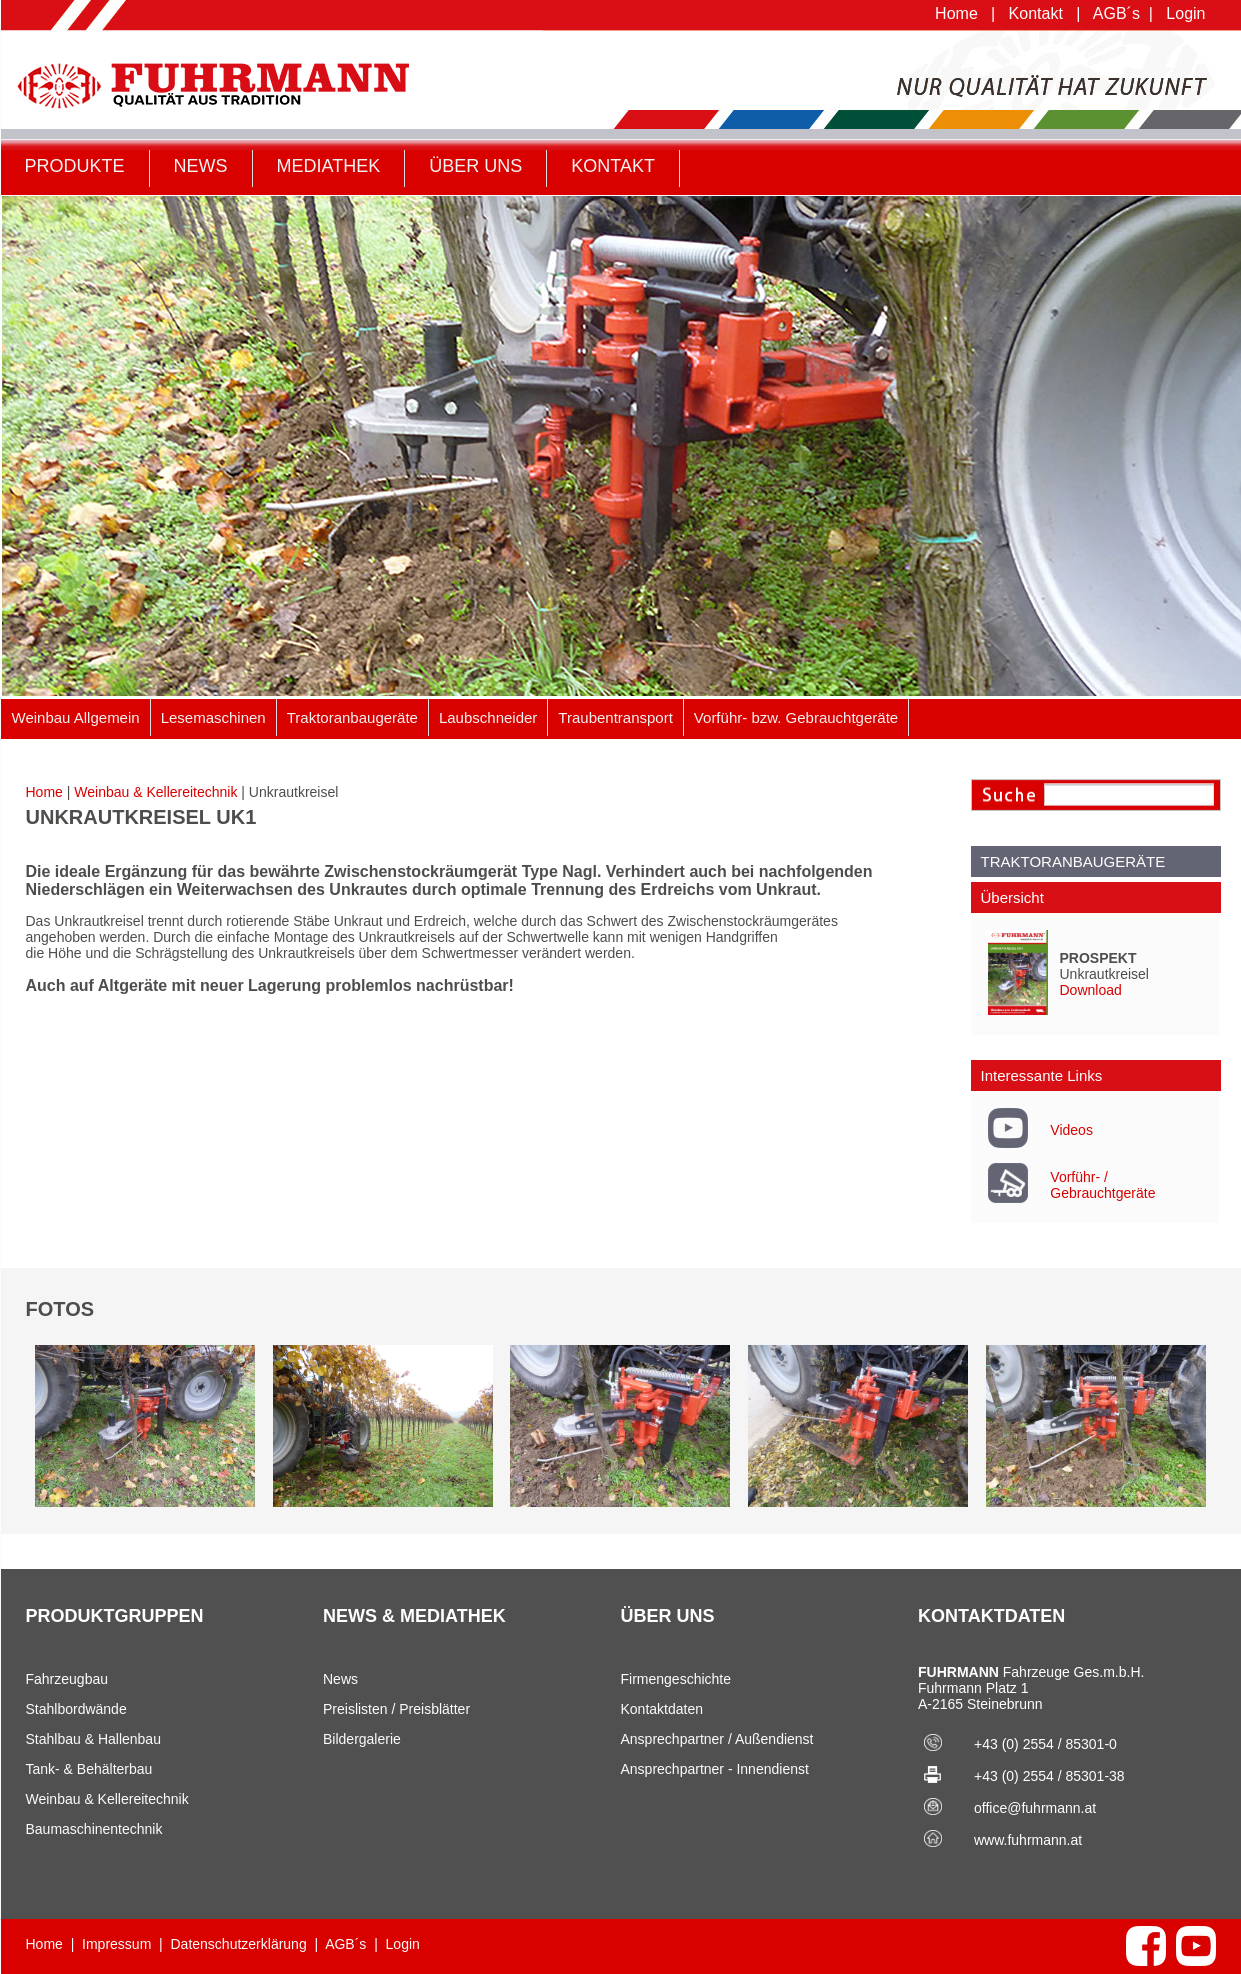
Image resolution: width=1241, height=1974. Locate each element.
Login (1185, 13)
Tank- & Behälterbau (89, 1769)
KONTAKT (613, 166)
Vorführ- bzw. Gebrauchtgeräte (796, 717)
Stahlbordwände (76, 1709)
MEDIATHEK (329, 166)
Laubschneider (488, 717)
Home (956, 13)
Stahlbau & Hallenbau (93, 1739)
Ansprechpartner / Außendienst (717, 1739)
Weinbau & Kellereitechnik (155, 792)
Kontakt (1036, 13)
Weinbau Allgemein (76, 717)
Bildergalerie (362, 1739)
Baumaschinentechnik (94, 1829)
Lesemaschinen (213, 717)
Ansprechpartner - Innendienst (715, 1769)
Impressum (116, 1944)
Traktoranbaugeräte (352, 717)
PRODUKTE (75, 166)
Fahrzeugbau (67, 1679)
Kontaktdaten (662, 1709)
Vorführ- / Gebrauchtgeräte (1102, 1185)
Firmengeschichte (676, 1679)
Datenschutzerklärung (239, 1944)
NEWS (201, 166)
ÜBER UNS (475, 166)
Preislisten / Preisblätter (396, 1709)
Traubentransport (615, 717)
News (340, 1679)
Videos (1071, 1130)
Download (1091, 990)
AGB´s (1116, 13)
